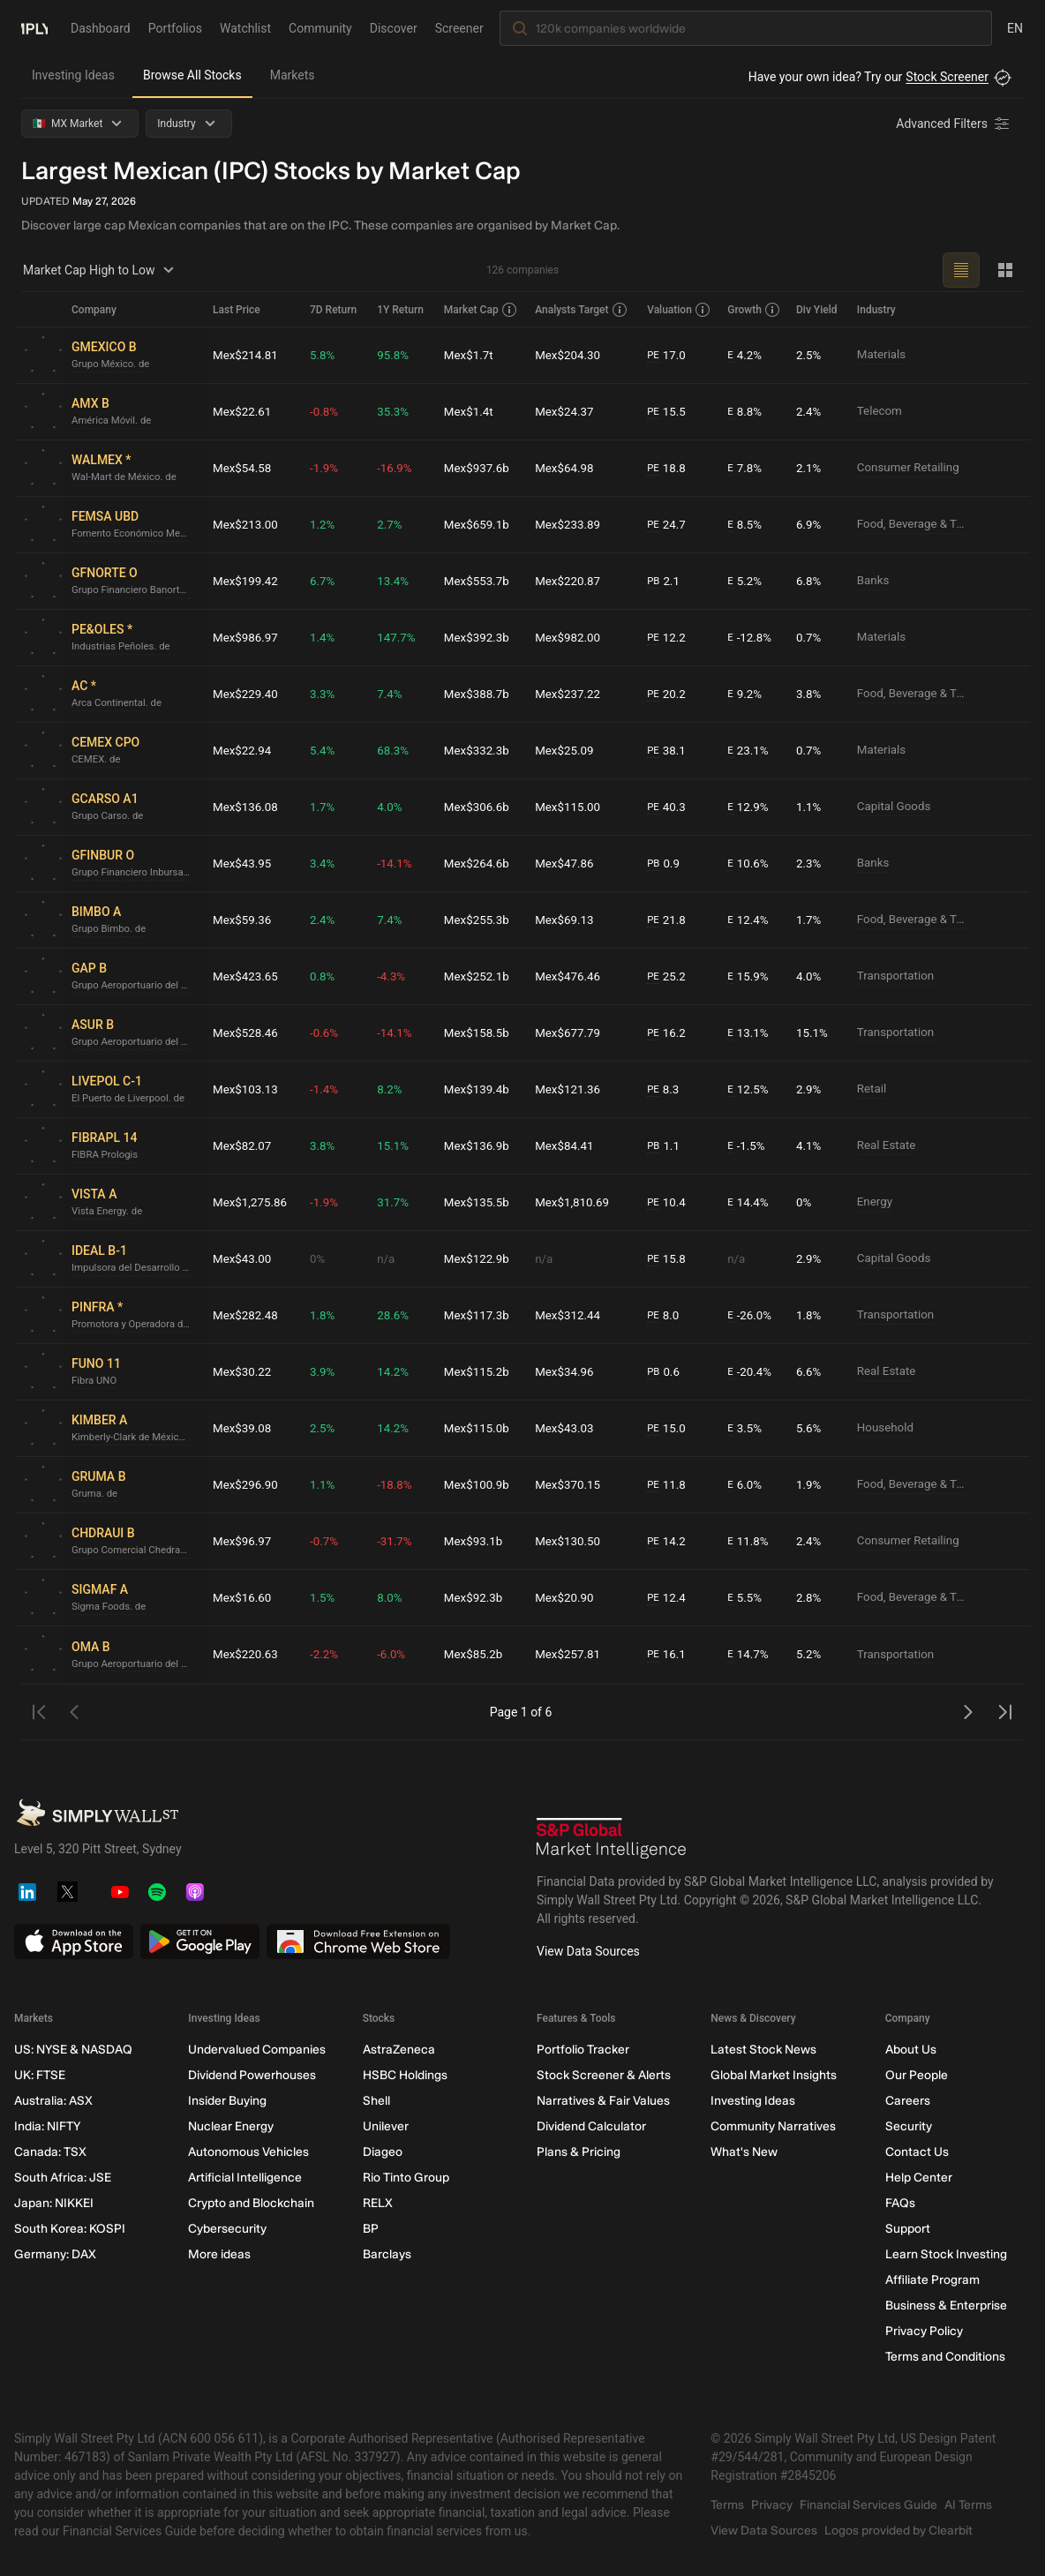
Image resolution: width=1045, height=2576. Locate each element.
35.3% (397, 411)
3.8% (810, 694)
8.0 (665, 1315)
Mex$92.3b (477, 1597)
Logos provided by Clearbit (898, 2530)
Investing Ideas (73, 75)
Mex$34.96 (568, 1371)
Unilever (386, 2126)
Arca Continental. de (119, 703)
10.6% (750, 863)
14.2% (397, 1371)
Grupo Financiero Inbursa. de (135, 873)
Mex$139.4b (481, 1089)
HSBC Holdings (405, 2075)
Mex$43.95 (243, 863)
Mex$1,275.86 (251, 1202)
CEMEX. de (97, 760)
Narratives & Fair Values (603, 2100)
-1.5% (748, 1146)
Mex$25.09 (568, 750)
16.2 (669, 1033)
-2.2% (328, 1655)
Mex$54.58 (243, 468)
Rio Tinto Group (406, 2177)
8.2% (393, 1089)
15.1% (814, 1032)
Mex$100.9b (481, 1484)
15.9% (750, 976)
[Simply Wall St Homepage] (34, 27)
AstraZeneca (399, 2049)
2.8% (810, 1597)
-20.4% (752, 1371)
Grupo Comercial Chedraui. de (135, 1550)
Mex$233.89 (572, 524)
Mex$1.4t (472, 411)
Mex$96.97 (243, 1541)
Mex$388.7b (481, 694)
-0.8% (328, 411)
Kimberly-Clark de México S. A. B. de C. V (135, 1437)
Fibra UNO (95, 1381)
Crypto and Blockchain (251, 2203)
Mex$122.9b (481, 1258)
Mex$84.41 (568, 1145)
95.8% (397, 355)
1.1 (665, 1146)
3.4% (326, 863)
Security (908, 2126)
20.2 (669, 694)
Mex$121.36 (572, 1089)
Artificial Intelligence (245, 2177)
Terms (727, 2504)
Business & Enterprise (946, 2305)
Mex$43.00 (243, 1258)
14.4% (750, 1202)
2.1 (665, 581)
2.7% (393, 524)
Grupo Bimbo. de (110, 929)
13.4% (397, 581)
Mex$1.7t (472, 355)
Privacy (772, 2504)
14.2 (669, 1541)
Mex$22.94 (243, 750)
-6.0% (395, 1655)
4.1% (810, 1145)
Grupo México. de (112, 364)
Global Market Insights (773, 2075)
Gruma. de (95, 1494)
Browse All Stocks (192, 75)
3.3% (326, 694)
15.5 (669, 411)
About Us (910, 2049)
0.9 (665, 863)
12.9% (750, 807)
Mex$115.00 (572, 807)
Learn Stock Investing (946, 2254)
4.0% (393, 807)
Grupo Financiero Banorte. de (135, 590)
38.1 (669, 750)
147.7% (400, 637)
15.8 (669, 1258)
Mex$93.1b (477, 1541)
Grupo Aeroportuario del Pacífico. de (135, 986)
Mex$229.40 (247, 694)
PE (655, 355)
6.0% (747, 1484)
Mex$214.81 (247, 355)
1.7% (326, 807)
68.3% (397, 750)
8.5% (747, 524)
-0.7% (328, 1541)
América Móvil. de (113, 421)
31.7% (397, 1202)
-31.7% (398, 1541)
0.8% (326, 976)
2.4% (810, 411)
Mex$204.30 (572, 355)
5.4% (326, 750)
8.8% (747, 411)
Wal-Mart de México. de (127, 477)
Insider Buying (227, 2100)
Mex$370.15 (572, 1484)
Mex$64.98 (568, 468)
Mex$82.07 (243, 1145)
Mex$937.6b (481, 468)
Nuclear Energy (231, 2126)
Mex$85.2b (477, 1655)
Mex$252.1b (481, 976)
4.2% (747, 355)
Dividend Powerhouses (252, 2075)
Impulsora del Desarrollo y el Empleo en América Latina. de (135, 1268)
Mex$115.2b (481, 1371)
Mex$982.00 (572, 637)
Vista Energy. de (109, 1211)
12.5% (750, 1089)
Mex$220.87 (572, 581)
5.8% (326, 355)
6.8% (810, 581)
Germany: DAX (55, 2254)
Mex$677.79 (572, 1032)
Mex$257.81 (572, 1655)
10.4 (669, 1202)
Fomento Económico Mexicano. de (135, 534)
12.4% (750, 920)
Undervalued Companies (257, 2049)
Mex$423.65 (247, 976)
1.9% (810, 1484)
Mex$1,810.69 (576, 1202)
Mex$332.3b (481, 750)
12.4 (669, 1597)
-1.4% (328, 1089)
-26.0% (752, 1315)
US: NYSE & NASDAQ (73, 2049)
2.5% (810, 355)
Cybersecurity (227, 2228)
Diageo (382, 2151)
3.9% (326, 1371)
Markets (292, 75)
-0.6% (328, 1032)
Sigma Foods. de (110, 1607)
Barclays (387, 2254)
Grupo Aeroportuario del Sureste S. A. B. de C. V (135, 1042)
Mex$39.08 (243, 1428)
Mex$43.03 (568, 1428)
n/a (389, 1258)
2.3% (810, 863)
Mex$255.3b (481, 919)
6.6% (810, 1371)
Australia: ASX (53, 2100)
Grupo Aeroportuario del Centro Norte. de (135, 1663)
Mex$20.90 (568, 1597)
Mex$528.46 (247, 1032)
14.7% (750, 1655)
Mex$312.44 (572, 1315)
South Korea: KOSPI (69, 2228)
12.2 (669, 637)
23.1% (750, 750)
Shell (376, 2100)
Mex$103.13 (247, 1089)
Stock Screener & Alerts (604, 2075)
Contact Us (917, 2151)
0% (805, 1202)
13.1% (750, 1033)
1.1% (810, 807)
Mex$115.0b (481, 1428)
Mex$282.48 (247, 1315)
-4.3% (395, 976)
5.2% (747, 581)
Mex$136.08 (247, 807)
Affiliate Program (932, 2279)
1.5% (326, 1597)
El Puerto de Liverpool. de (131, 1099)
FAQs (900, 2203)
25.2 (669, 976)
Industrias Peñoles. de (123, 647)
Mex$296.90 (247, 1484)
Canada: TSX (50, 2151)
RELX (378, 2203)
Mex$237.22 (572, 694)
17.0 (669, 355)
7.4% (393, 694)
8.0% (393, 1597)
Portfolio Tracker (583, 2049)
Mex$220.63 (247, 1655)
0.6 (665, 1371)
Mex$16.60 (243, 1597)
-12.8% (752, 637)
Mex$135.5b (481, 1202)
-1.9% (328, 468)
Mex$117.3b (481, 1315)
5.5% (747, 1597)
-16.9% (398, 468)
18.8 (669, 468)
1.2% (326, 524)
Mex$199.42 (247, 581)
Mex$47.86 (568, 863)
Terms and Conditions (945, 2356)
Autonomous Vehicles (248, 2151)
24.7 (669, 524)
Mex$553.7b (481, 581)
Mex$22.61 (243, 411)
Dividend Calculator (591, 2126)
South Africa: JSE (62, 2177)
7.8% (747, 468)
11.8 (669, 1484)
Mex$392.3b (481, 637)
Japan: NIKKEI (54, 2203)
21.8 (669, 920)
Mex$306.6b (481, 807)
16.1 (669, 1655)
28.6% (397, 1315)
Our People (916, 2075)
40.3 (669, 807)
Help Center (918, 2177)
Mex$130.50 (572, 1541)
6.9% (810, 524)
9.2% (747, 694)
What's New (744, 2151)
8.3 (665, 1089)
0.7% (810, 637)
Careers (907, 2100)
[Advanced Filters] (954, 123)
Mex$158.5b (481, 1032)
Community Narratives (773, 2126)
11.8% (750, 1541)
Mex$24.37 (568, 411)
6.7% (326, 581)
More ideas (219, 2254)
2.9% (810, 1089)
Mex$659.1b (481, 524)
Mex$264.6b (481, 863)
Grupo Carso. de (109, 816)
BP (371, 2228)
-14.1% (398, 863)
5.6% (810, 1428)
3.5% (747, 1428)
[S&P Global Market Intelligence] (612, 1838)
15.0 (669, 1428)
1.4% (326, 637)
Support (907, 2228)
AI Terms (968, 2504)
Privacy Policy (924, 2331)
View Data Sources (588, 1951)
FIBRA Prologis (106, 1155)
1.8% (326, 1315)
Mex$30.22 (243, 1371)
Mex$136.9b (481, 1145)
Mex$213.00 (247, 524)
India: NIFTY (47, 2126)
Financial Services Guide (868, 2504)
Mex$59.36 (243, 919)
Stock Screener (947, 77)
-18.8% (398, 1484)
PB (655, 581)
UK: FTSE (39, 2075)
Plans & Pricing (578, 2151)
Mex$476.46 (572, 976)
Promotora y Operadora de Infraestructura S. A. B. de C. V (135, 1324)
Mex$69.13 (568, 919)
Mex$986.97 (247, 637)
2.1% (810, 468)
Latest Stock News (763, 2049)
